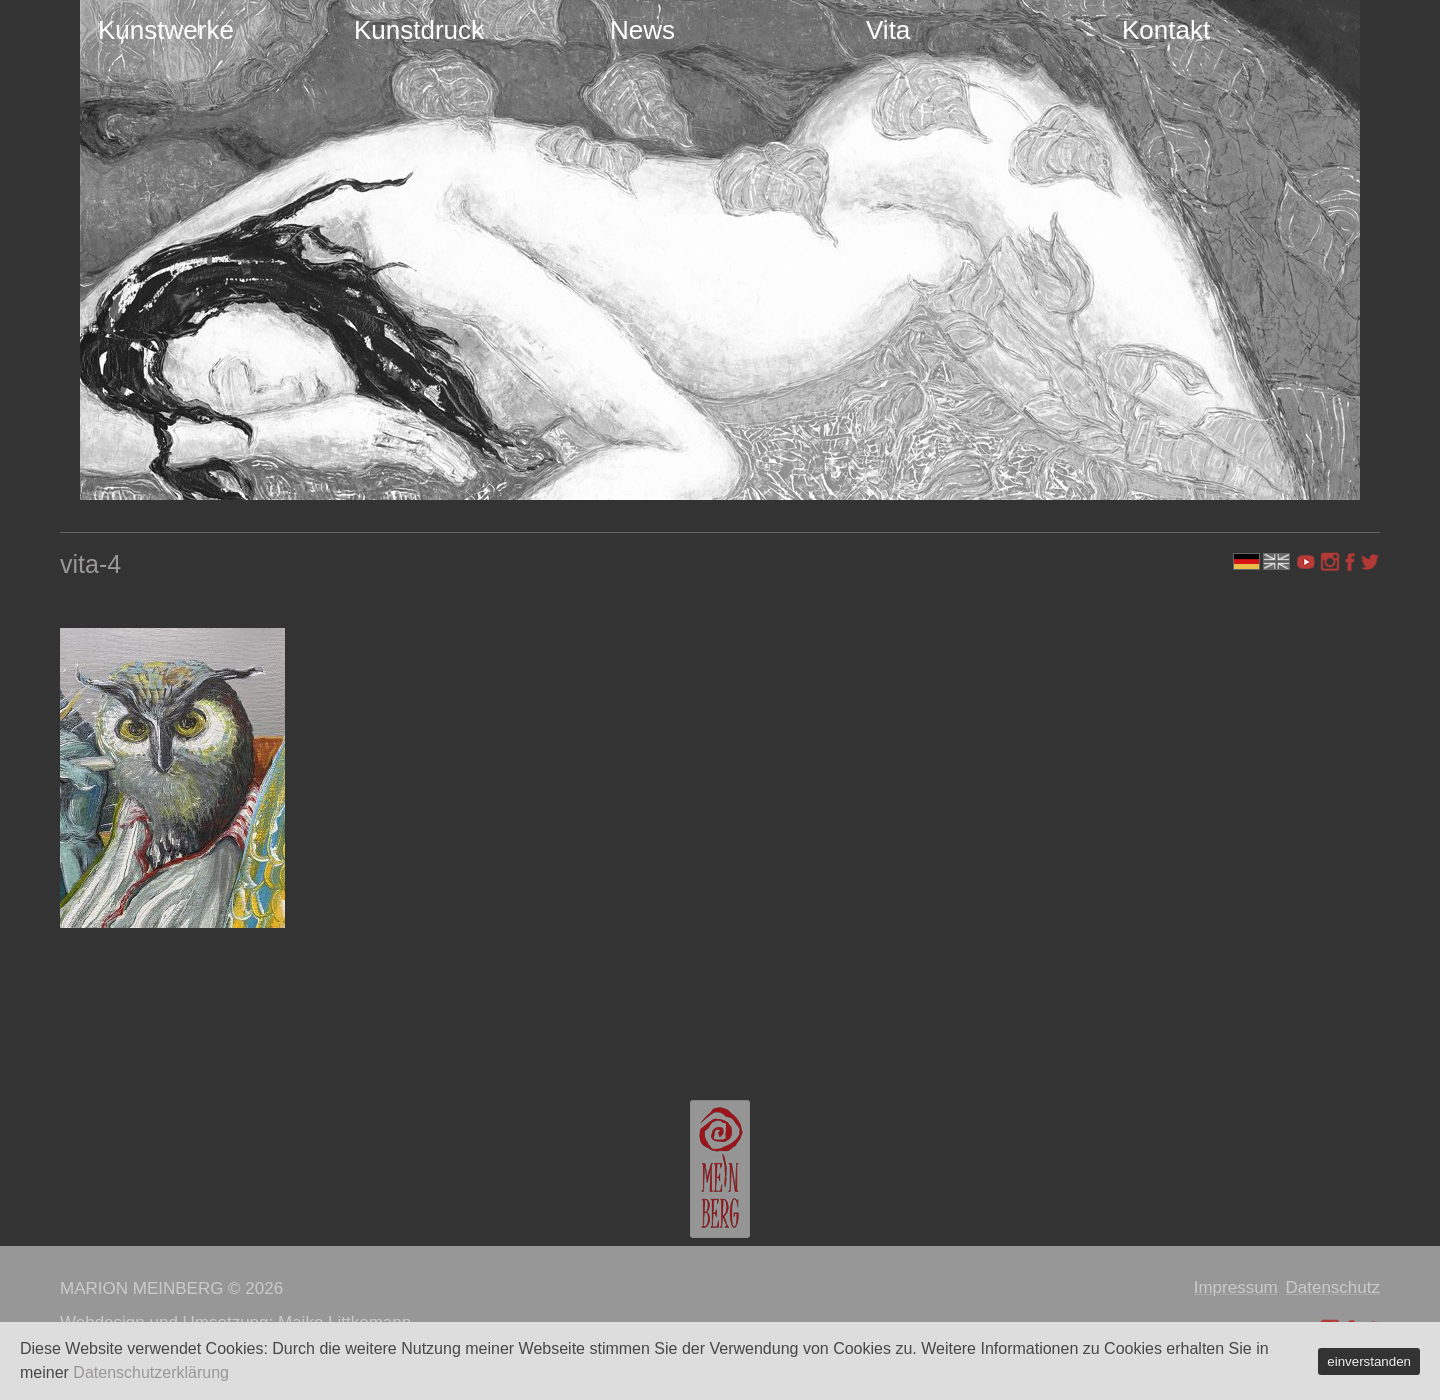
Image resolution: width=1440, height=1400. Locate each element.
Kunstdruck (419, 30)
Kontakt (1166, 30)
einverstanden (1369, 1361)
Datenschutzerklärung (151, 1372)
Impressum (1236, 1287)
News (642, 30)
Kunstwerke (166, 30)
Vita (888, 30)
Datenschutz (1333, 1287)
